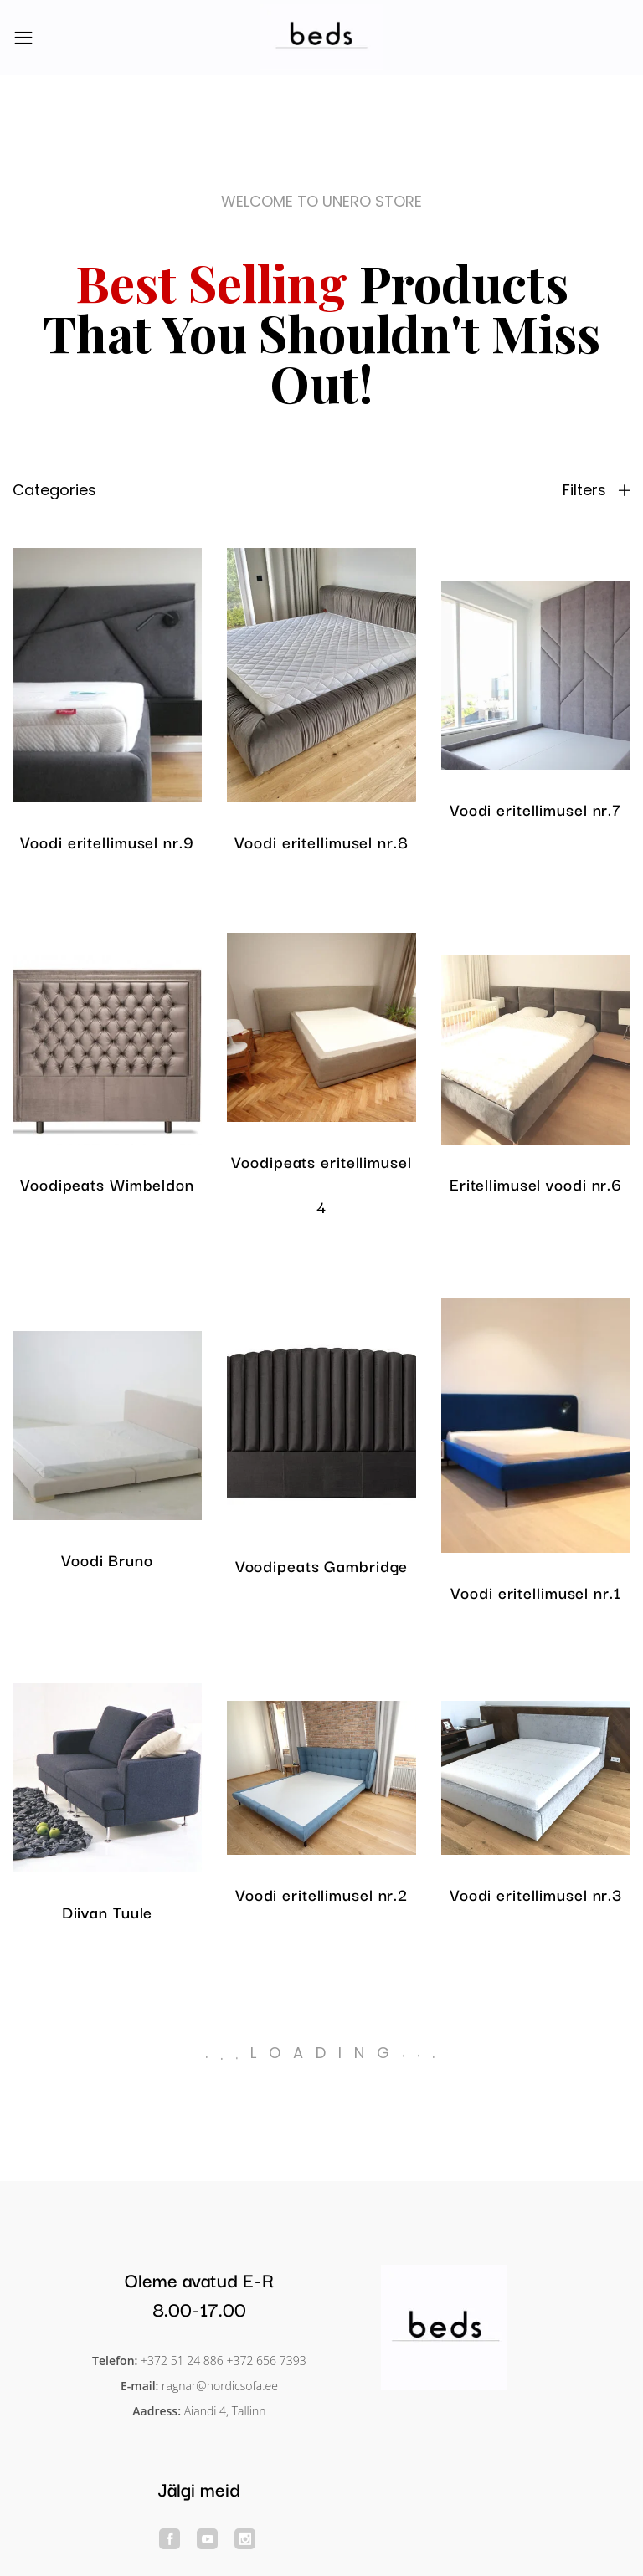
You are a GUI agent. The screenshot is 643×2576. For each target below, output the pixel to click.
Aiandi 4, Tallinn (225, 2411)
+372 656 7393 (266, 2361)
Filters (596, 490)
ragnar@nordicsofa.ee (220, 2386)
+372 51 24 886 (182, 2361)
